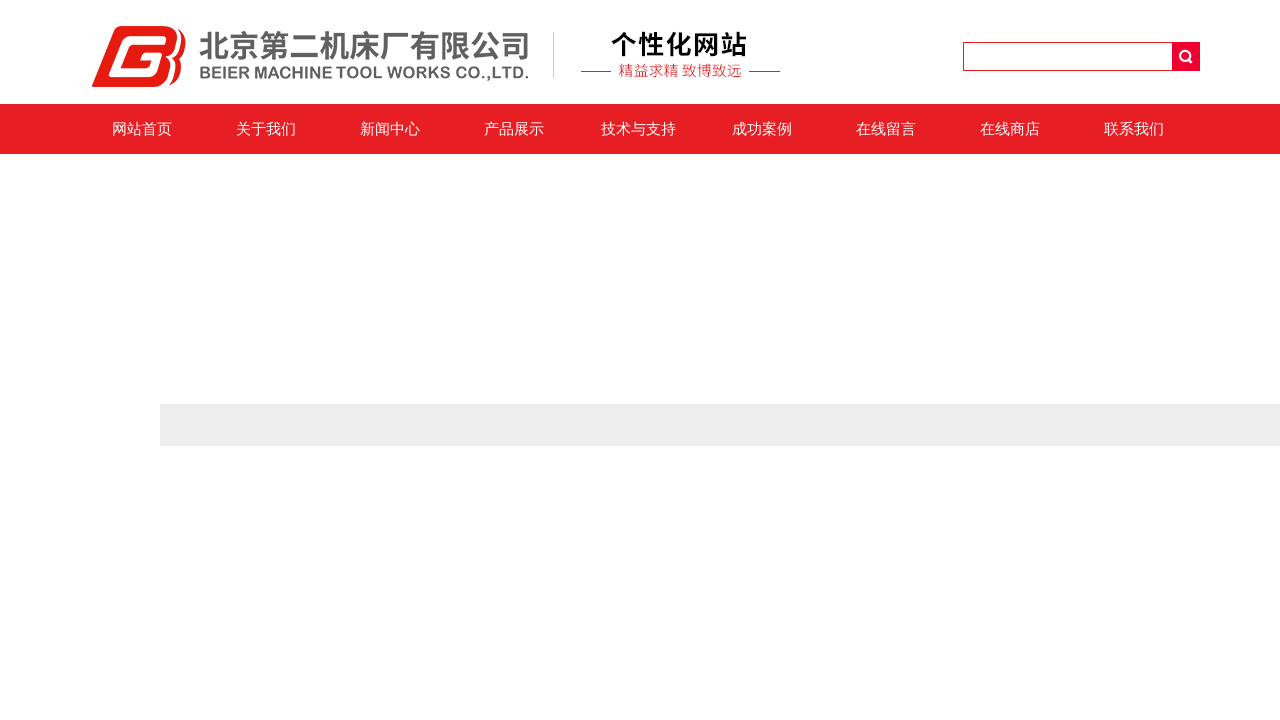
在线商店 (1010, 129)
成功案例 (762, 129)
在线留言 (886, 129)
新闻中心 (390, 129)
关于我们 (266, 129)
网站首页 (142, 129)
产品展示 (514, 129)
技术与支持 (638, 129)
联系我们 (1134, 129)
